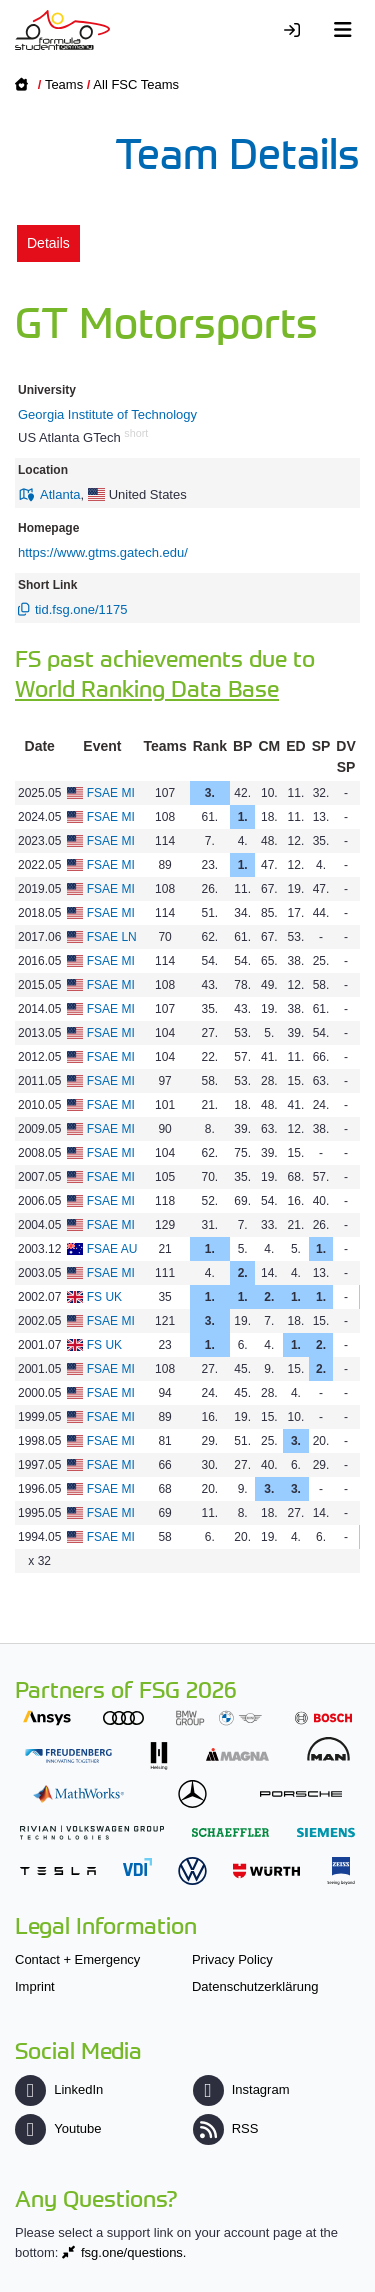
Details (48, 243)
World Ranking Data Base (147, 687)
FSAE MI (111, 793)
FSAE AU (112, 1249)
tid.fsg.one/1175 (81, 609)
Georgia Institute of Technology (107, 414)
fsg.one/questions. (134, 2252)
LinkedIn (59, 2089)
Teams (64, 84)
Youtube (58, 2128)
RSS (226, 2128)
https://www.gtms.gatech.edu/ (103, 552)
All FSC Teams (136, 84)
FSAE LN (112, 937)
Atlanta (60, 494)
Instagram (241, 2089)
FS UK (104, 1297)
